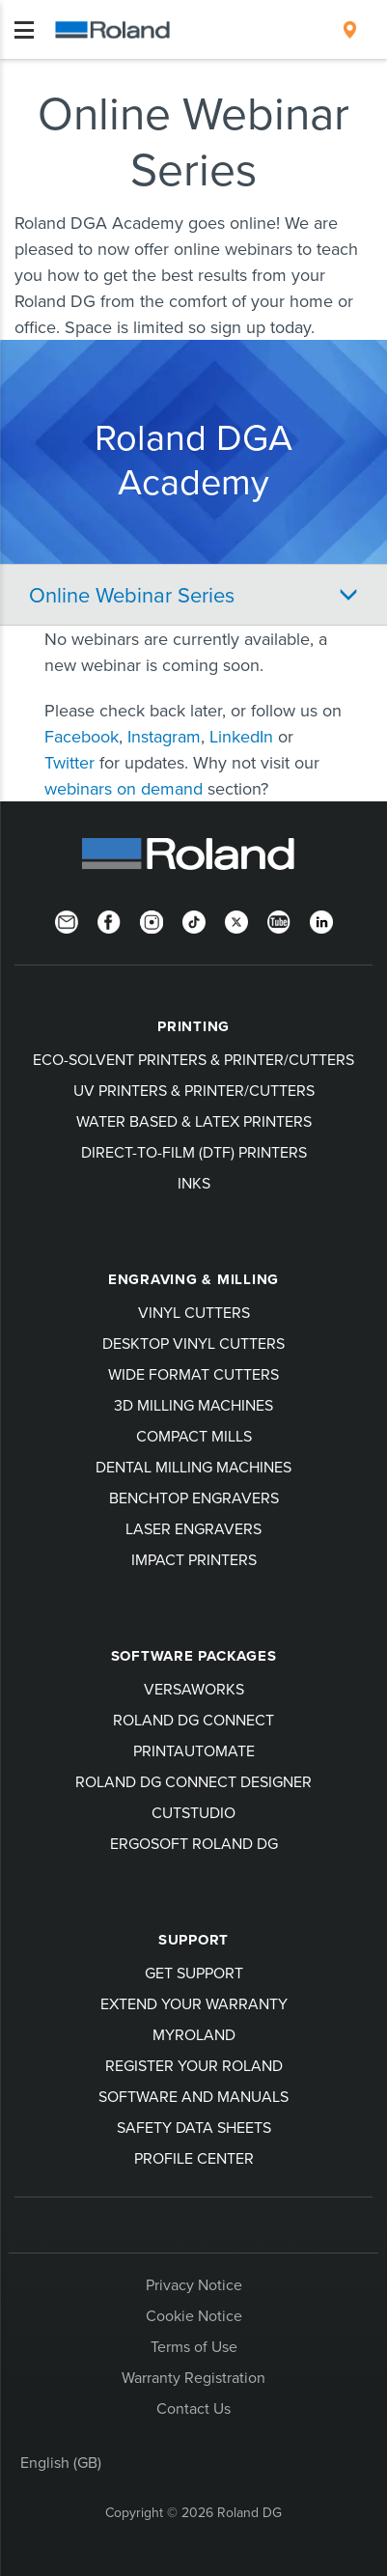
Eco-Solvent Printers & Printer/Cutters (193, 1059)
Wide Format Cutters (193, 1374)
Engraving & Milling (193, 1279)
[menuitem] (350, 30)
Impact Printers (194, 1559)
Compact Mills (194, 1435)
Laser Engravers (193, 1528)
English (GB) (60, 2462)
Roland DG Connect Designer (193, 1781)
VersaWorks (194, 1688)
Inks (194, 1182)
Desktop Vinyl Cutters (193, 1343)
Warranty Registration (193, 2377)
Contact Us (193, 2408)
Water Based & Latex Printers (194, 1121)
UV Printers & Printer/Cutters (194, 1090)
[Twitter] (236, 920)
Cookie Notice (194, 2315)
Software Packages (194, 1655)
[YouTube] (278, 920)
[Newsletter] (66, 920)
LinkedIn (241, 736)
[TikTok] (194, 920)
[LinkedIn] (321, 920)
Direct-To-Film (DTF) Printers (194, 1151)
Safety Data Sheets (194, 2127)
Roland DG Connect (193, 1719)
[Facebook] (109, 920)
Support (193, 1939)
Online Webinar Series (132, 594)
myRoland (193, 2034)
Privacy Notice (194, 2284)
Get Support (194, 1972)
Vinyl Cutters (194, 1312)
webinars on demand (125, 788)
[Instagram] (151, 920)
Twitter (69, 762)
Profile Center (194, 2158)
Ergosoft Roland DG (194, 1843)
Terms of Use (194, 2346)
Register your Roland (194, 2065)
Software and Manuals (193, 2096)
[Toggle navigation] (24, 30)
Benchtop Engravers (194, 1497)
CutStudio (193, 1812)
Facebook (81, 736)
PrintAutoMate (194, 1750)
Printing (193, 1026)
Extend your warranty (194, 2003)
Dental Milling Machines (193, 1466)
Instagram (164, 736)
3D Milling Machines (193, 1404)
